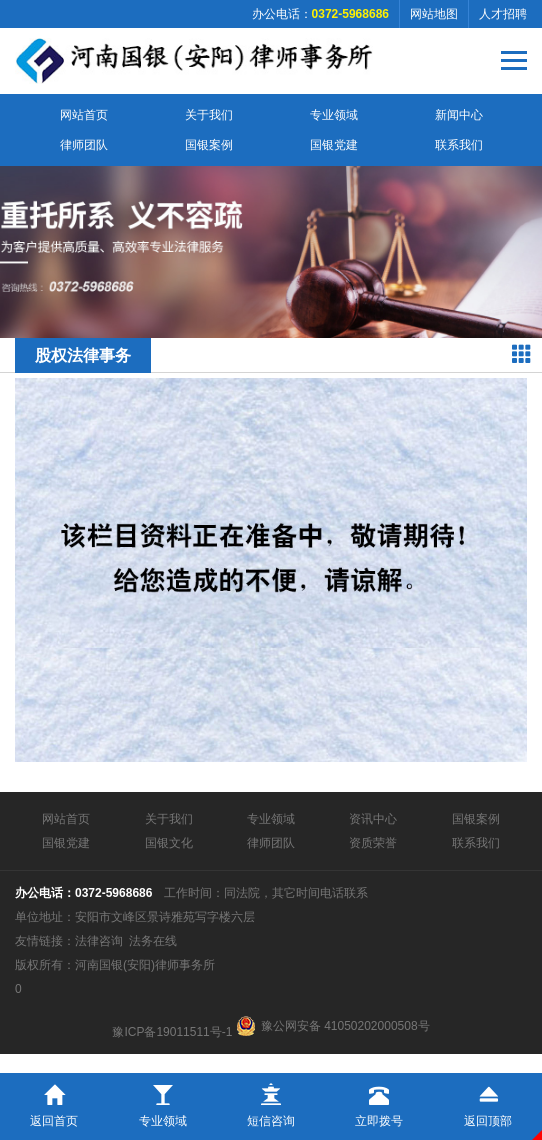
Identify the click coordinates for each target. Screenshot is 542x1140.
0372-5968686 (113, 893)
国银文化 (169, 843)
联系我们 (459, 145)
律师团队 (84, 145)
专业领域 (334, 115)
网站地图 (434, 14)
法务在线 (153, 941)
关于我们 (209, 115)
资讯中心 (373, 819)
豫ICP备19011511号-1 (172, 1032)
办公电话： (320, 14)
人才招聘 (503, 14)
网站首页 (84, 115)
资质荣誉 (373, 843)
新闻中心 (459, 115)
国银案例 (209, 145)
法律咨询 (99, 941)
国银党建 (334, 145)
